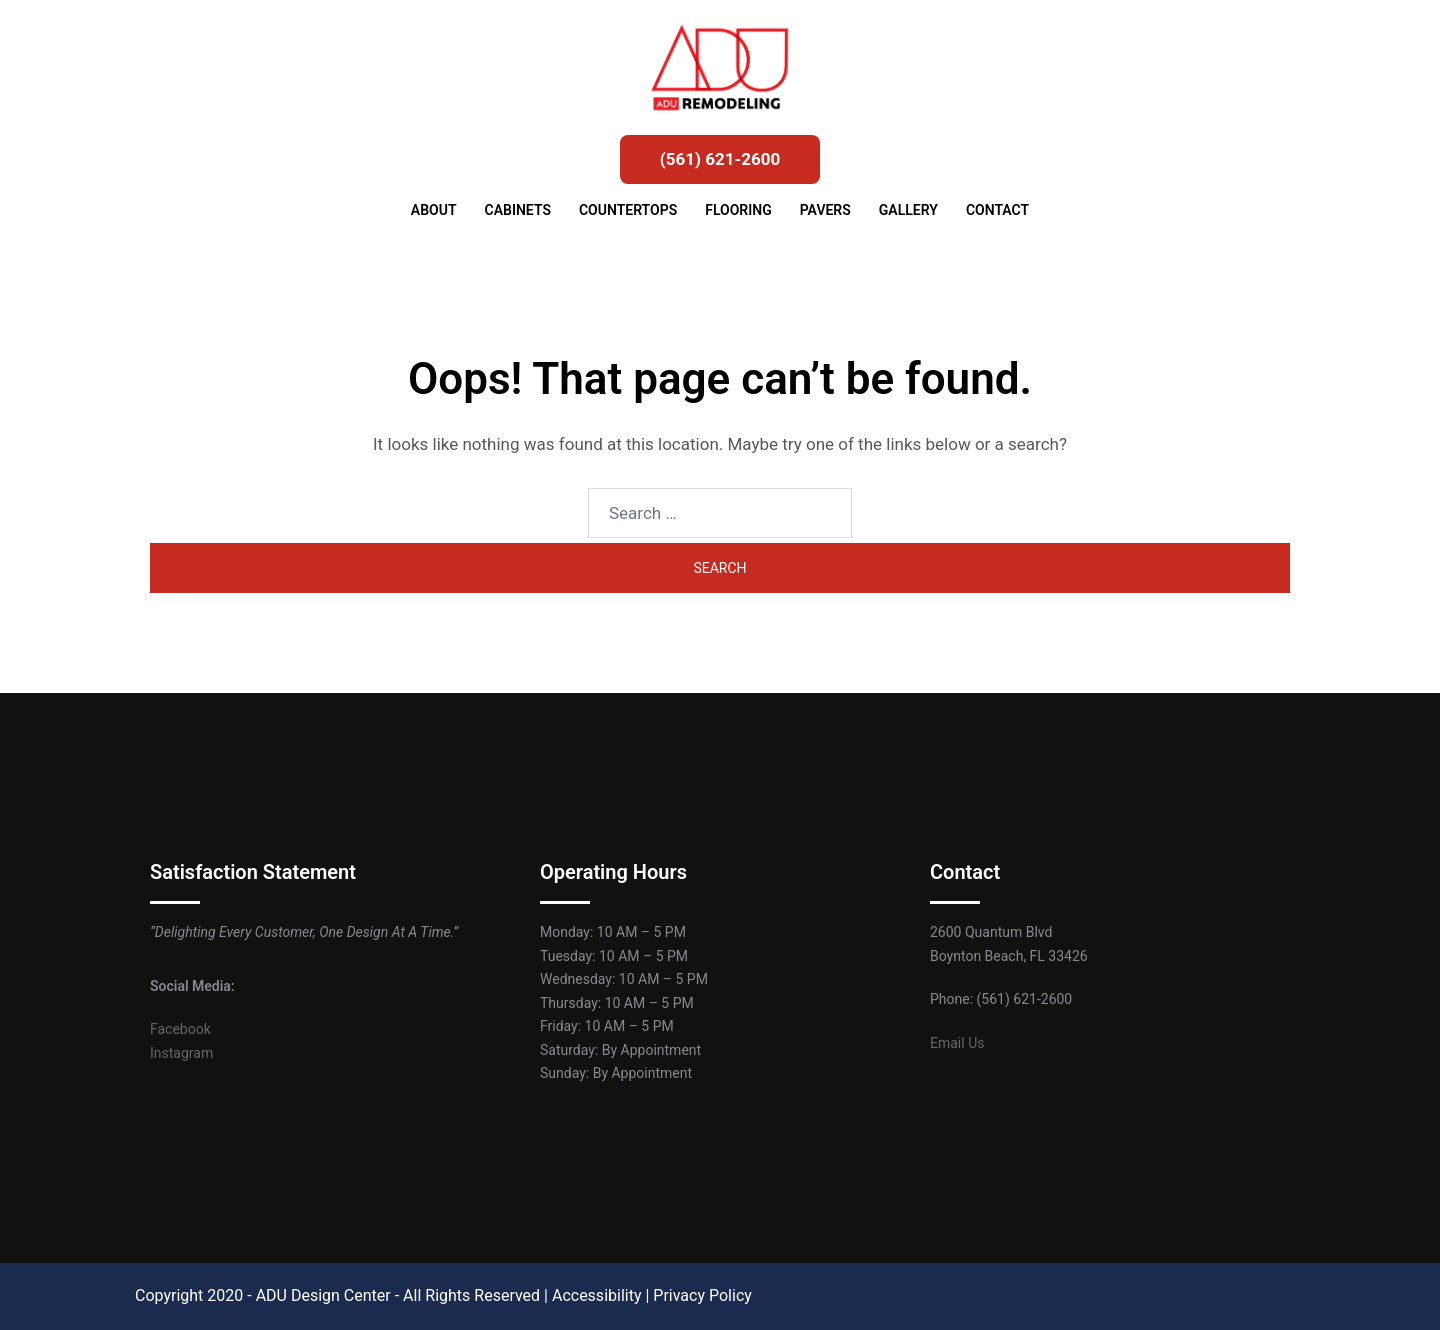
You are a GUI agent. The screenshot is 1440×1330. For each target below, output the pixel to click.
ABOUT (434, 210)
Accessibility (597, 1295)
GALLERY (908, 210)
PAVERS (825, 210)
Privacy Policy (702, 1295)
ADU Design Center (323, 1295)
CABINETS (518, 210)
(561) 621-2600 (720, 159)
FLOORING (738, 210)
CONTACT (997, 210)
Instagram (181, 1053)
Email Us (957, 1043)
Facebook (180, 1029)
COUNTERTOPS (628, 210)
